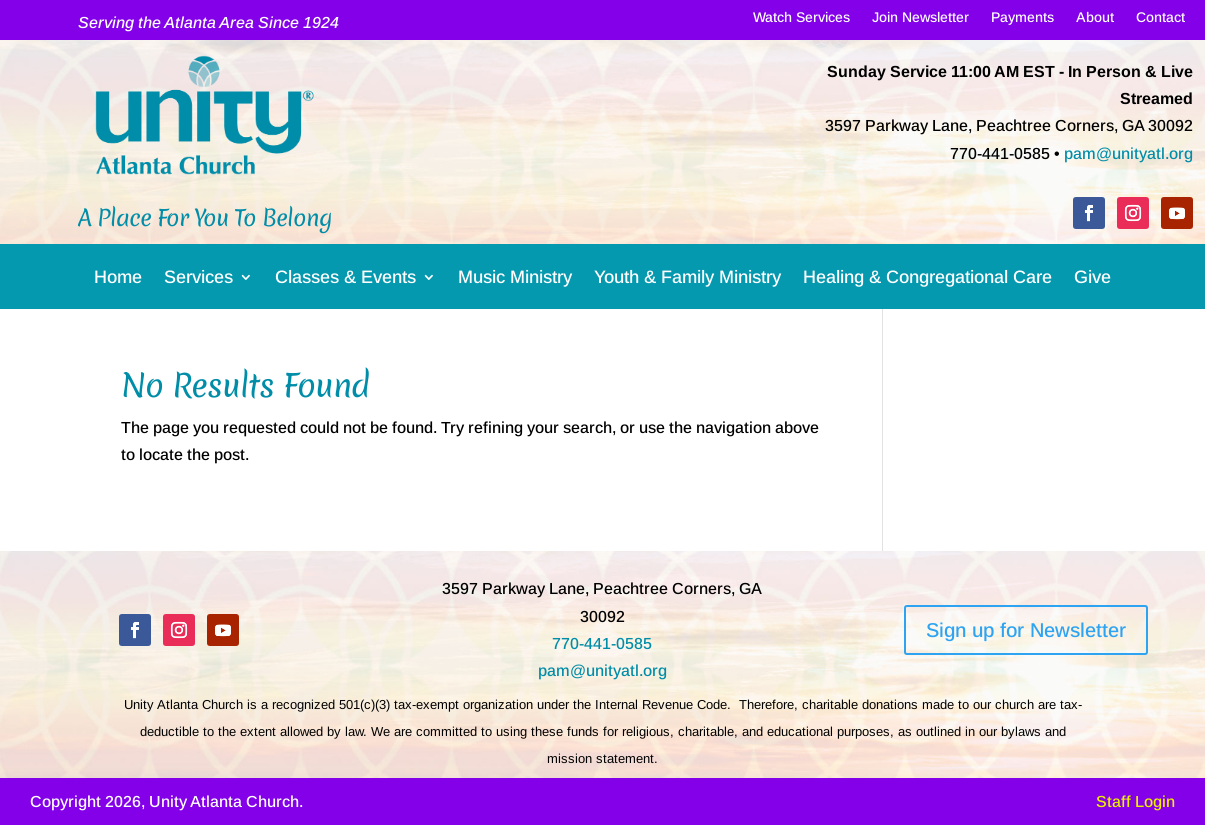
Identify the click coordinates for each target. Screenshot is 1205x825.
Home (118, 281)
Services (198, 281)
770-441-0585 (602, 643)
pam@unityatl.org (1128, 153)
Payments (1022, 21)
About (1095, 21)
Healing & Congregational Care (927, 281)
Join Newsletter (920, 21)
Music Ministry (515, 281)
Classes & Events (345, 281)
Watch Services (801, 21)
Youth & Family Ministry (687, 281)
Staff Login (1135, 801)
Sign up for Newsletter (1026, 630)
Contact (1160, 21)
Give (1092, 281)
